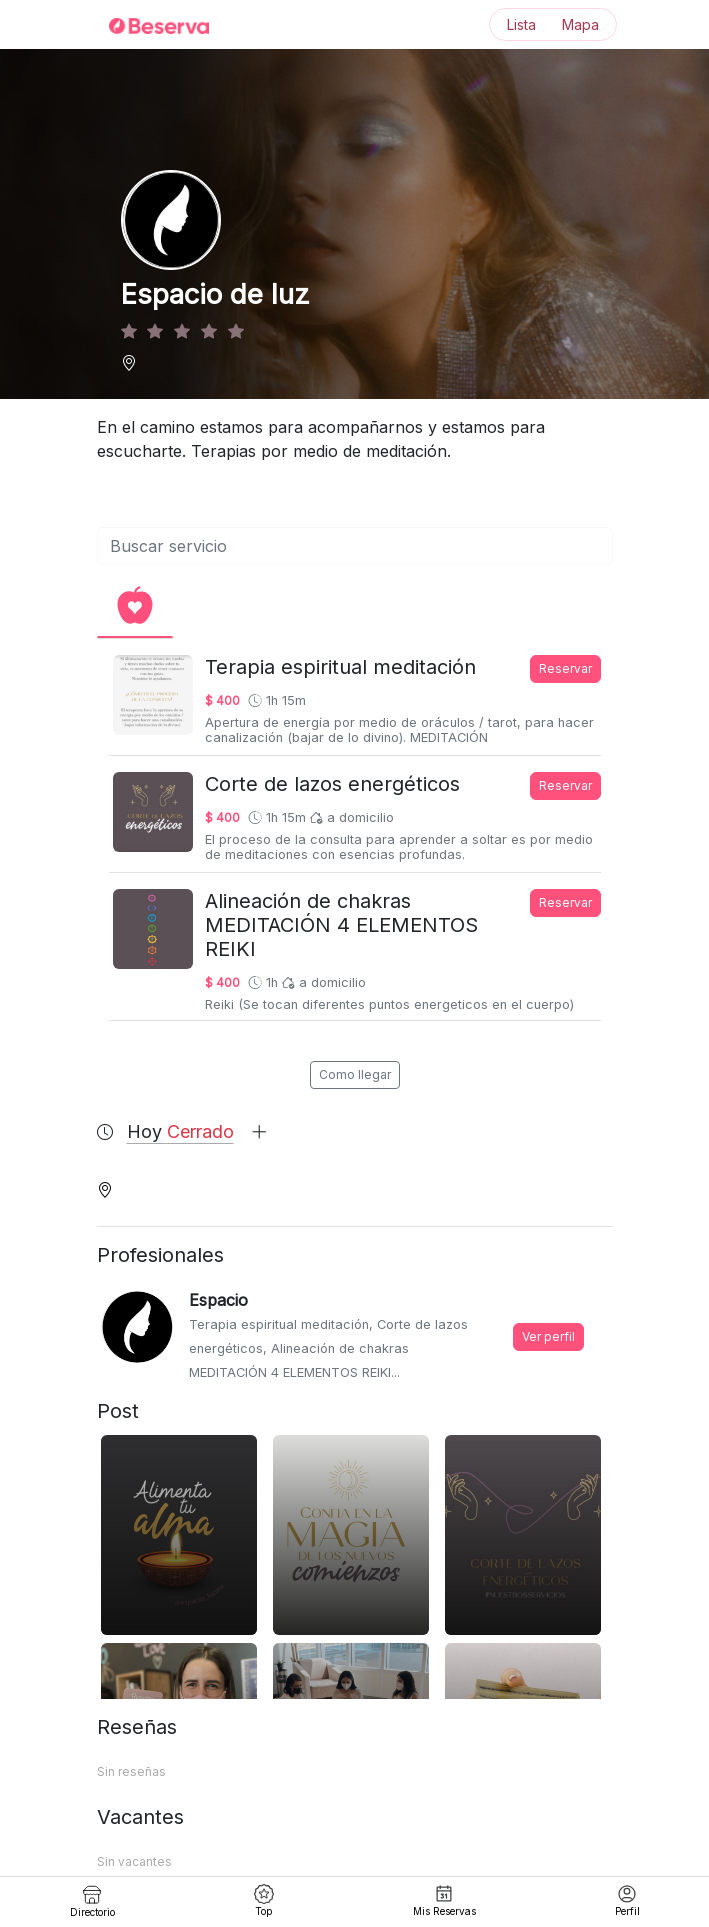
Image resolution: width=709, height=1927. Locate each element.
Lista (521, 24)
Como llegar (355, 1074)
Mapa (580, 24)
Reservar (565, 668)
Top (264, 1900)
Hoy (197, 1131)
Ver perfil (548, 1336)
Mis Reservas (444, 1900)
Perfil (627, 1900)
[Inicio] (147, 25)
